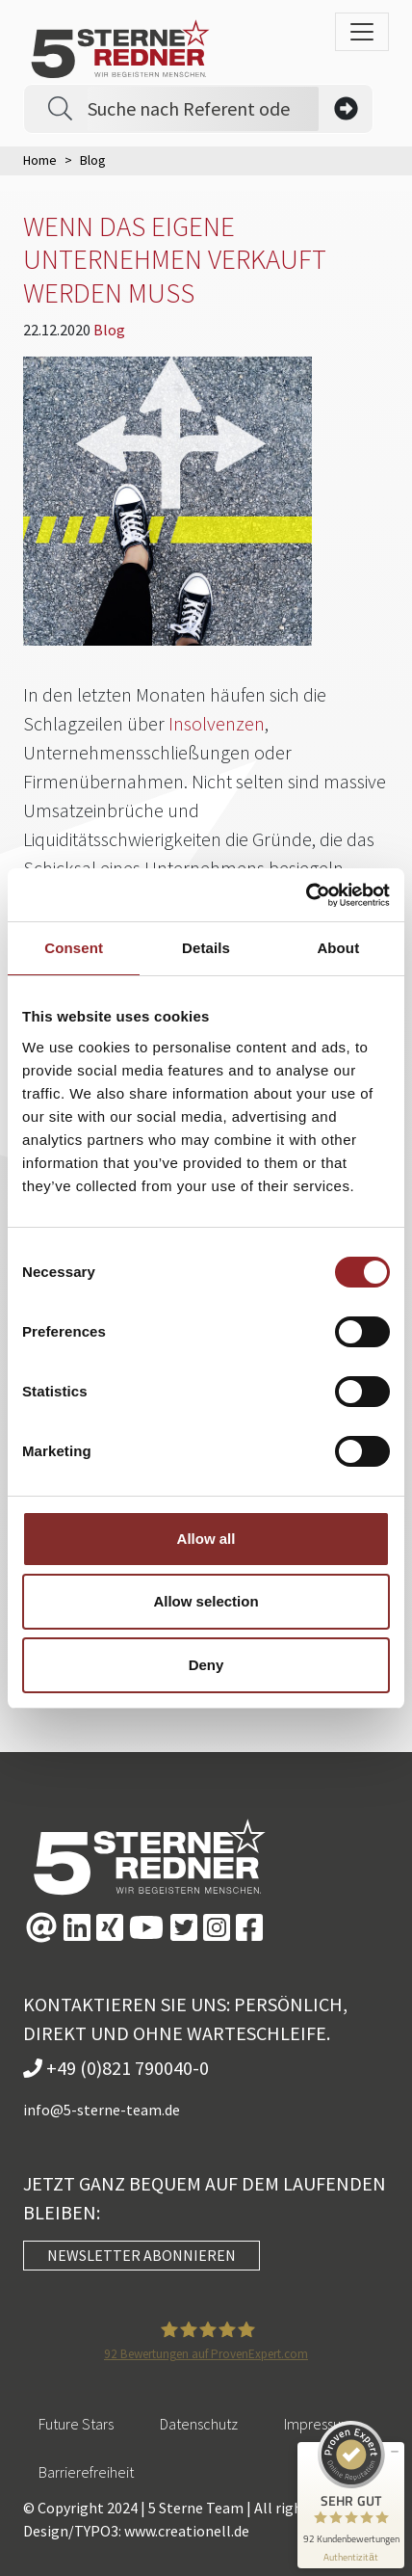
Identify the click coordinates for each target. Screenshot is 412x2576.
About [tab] (338, 948)
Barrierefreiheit (86, 2472)
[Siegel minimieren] (394, 2451)
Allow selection (205, 1601)
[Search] (203, 109)
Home (40, 160)
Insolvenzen (216, 723)
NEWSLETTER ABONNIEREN (141, 2255)
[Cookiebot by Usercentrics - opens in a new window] (305, 895)
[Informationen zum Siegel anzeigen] (350, 2557)
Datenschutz (199, 2423)
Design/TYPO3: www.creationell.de (136, 2530)
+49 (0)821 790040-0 (116, 2068)
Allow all (206, 1538)
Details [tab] (206, 948)
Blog (109, 329)
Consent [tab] (73, 948)
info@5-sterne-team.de (101, 2109)
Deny (206, 1665)
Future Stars (76, 2423)
